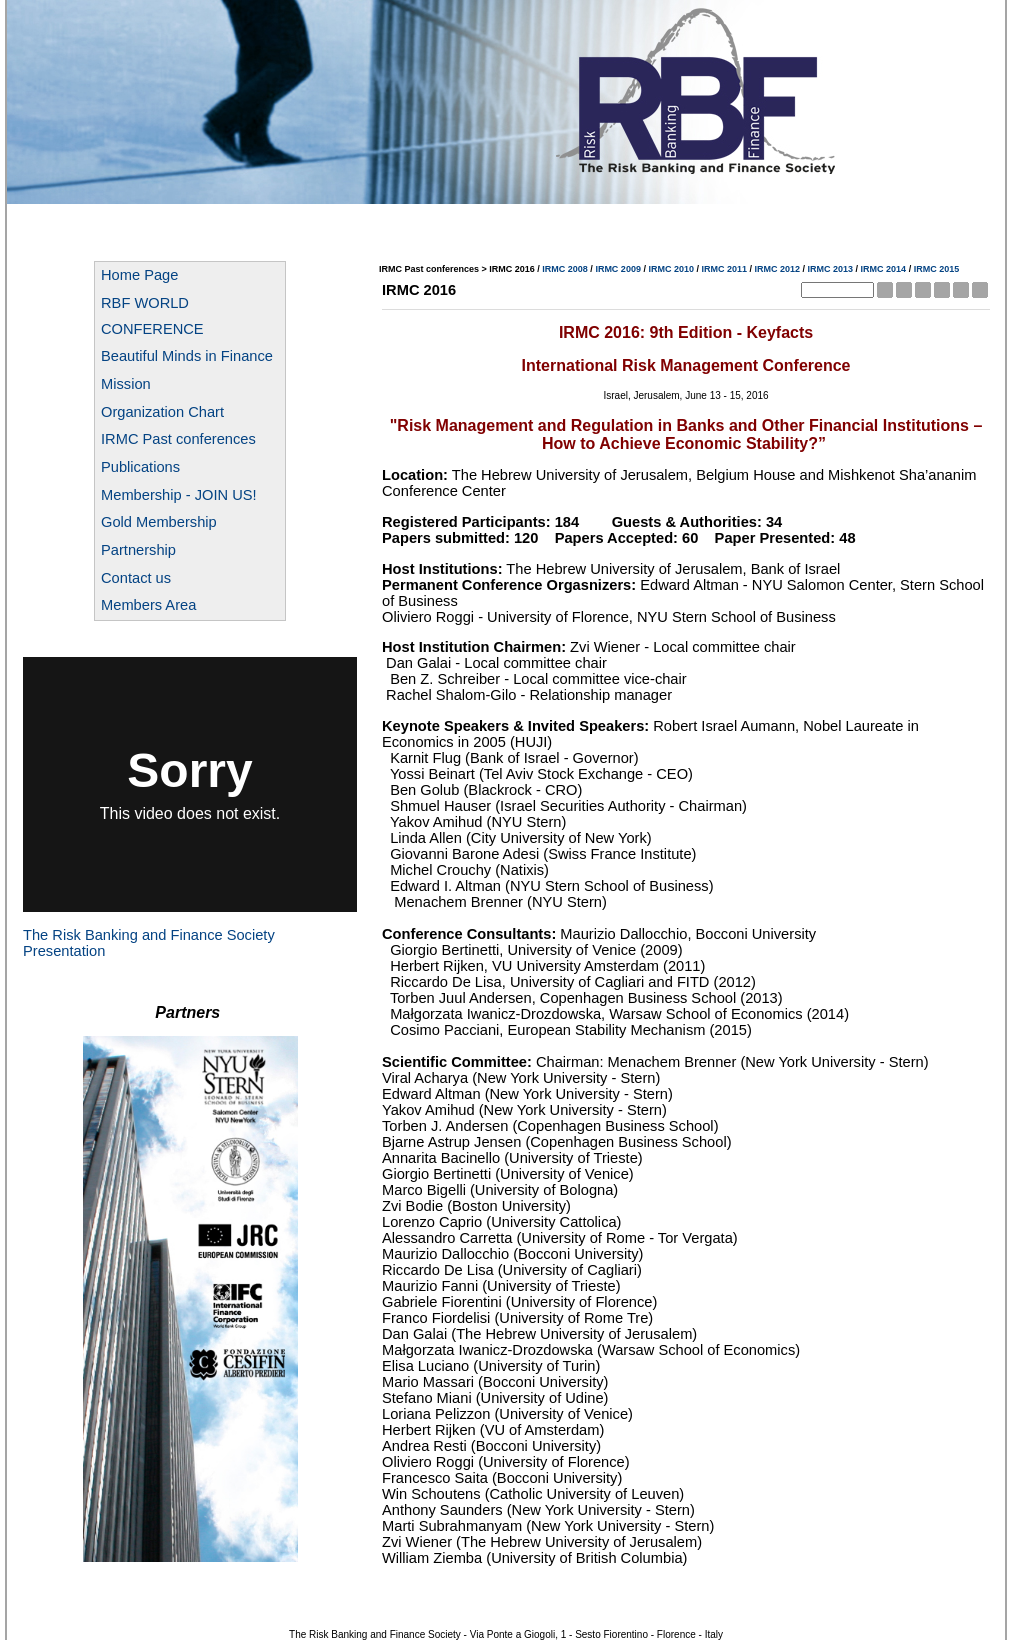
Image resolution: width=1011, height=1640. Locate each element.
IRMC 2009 (618, 269)
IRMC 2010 (671, 269)
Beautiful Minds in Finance (187, 356)
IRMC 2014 (884, 269)
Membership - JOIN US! (179, 495)
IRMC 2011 (724, 269)
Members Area (148, 605)
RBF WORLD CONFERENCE (152, 316)
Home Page (139, 275)
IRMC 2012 (778, 269)
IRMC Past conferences (178, 439)
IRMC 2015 (937, 269)
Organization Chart (162, 412)
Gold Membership (159, 522)
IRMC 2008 (565, 269)
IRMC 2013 (831, 269)
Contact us (136, 578)
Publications (140, 467)
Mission (126, 384)
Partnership (138, 550)
